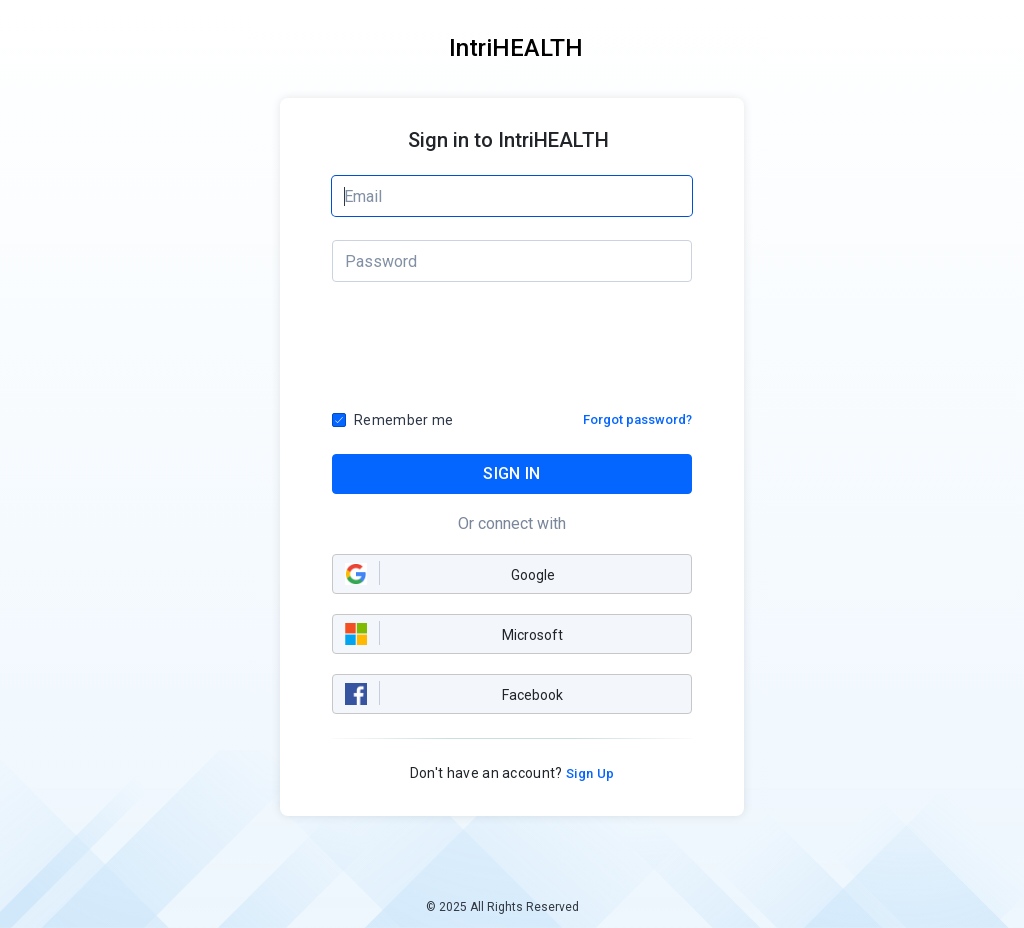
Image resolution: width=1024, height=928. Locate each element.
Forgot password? (637, 419)
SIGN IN (511, 473)
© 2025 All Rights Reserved (502, 907)
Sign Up (589, 773)
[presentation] (513, 352)
